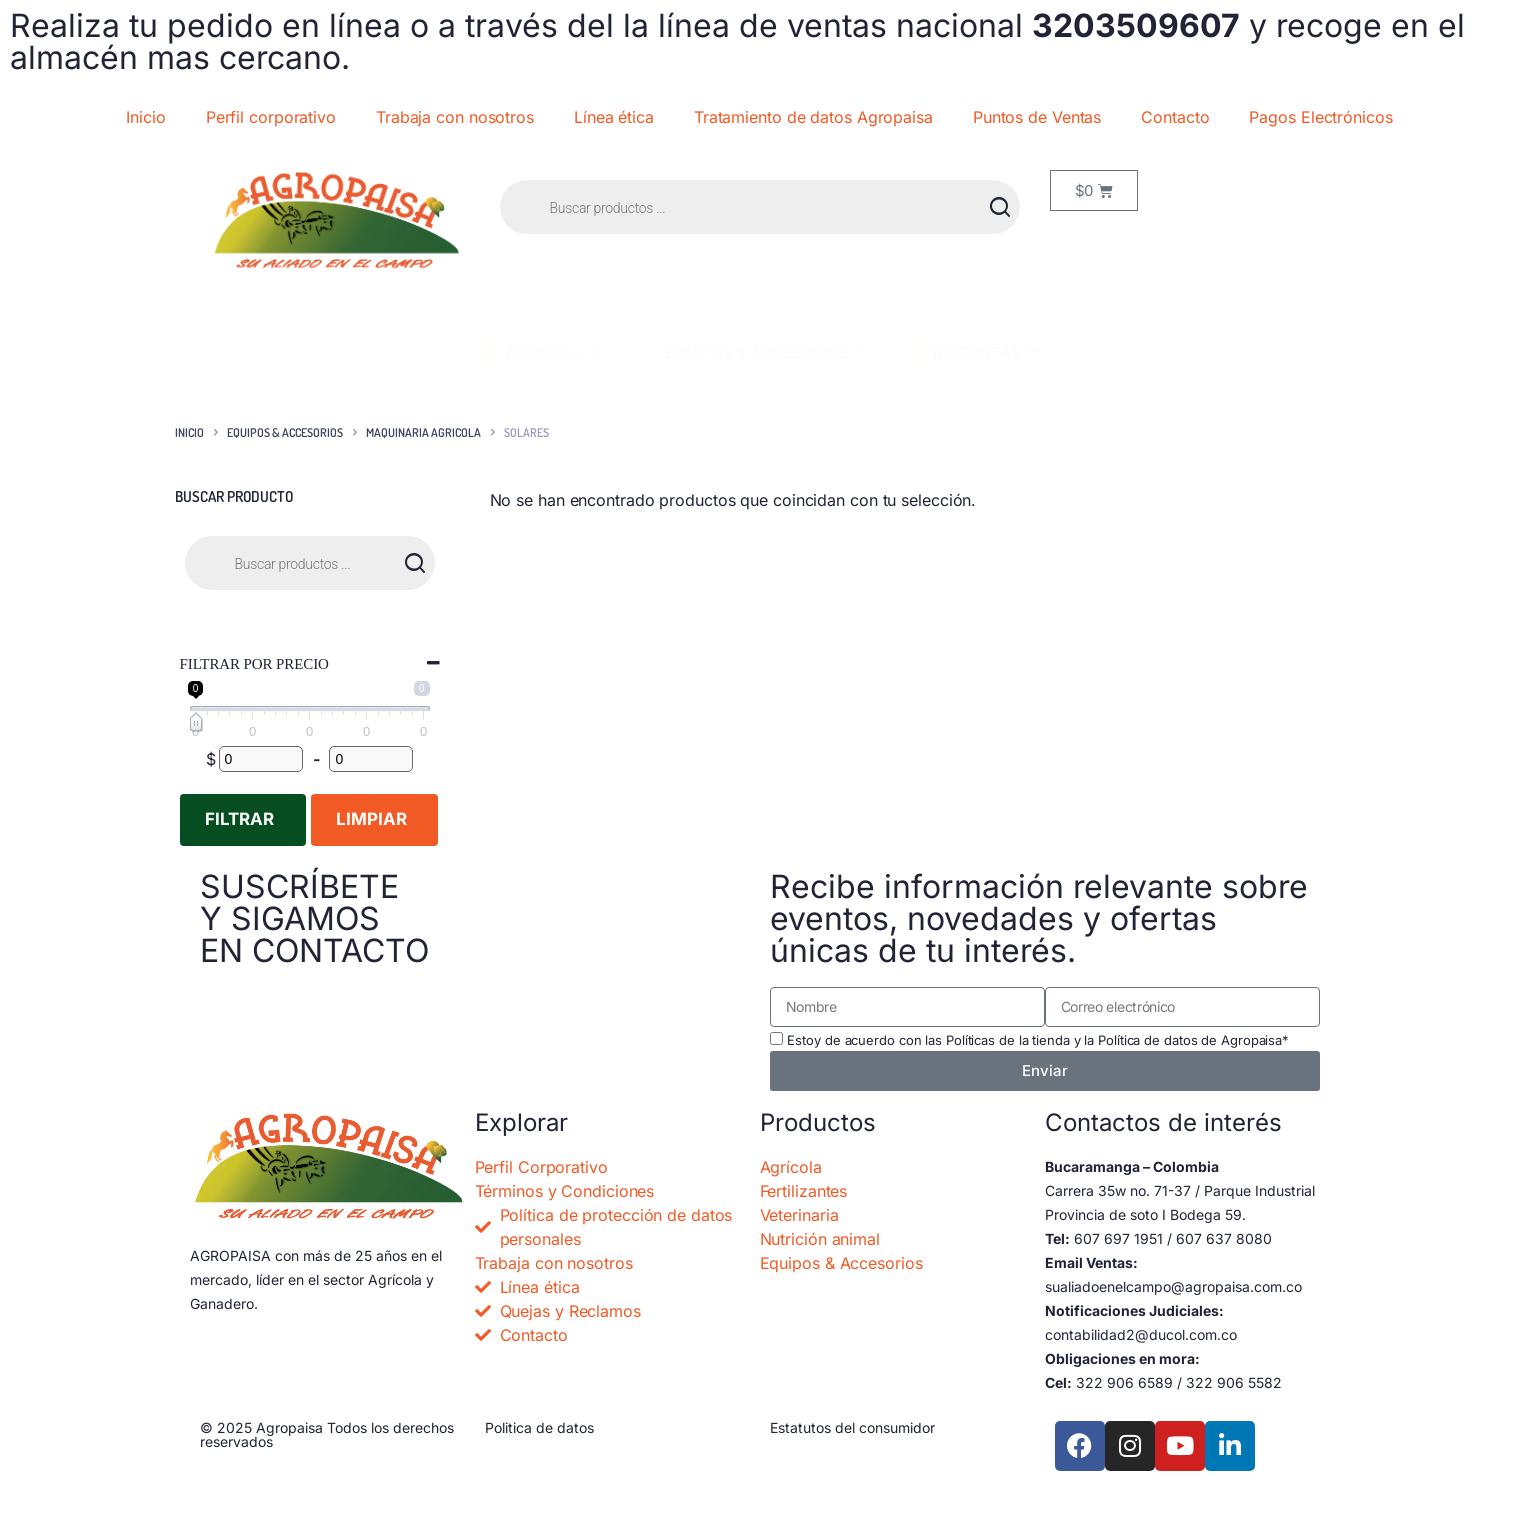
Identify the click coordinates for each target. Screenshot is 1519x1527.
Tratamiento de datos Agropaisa (813, 117)
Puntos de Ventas (1037, 117)
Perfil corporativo (271, 117)
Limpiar (371, 819)
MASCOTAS (970, 353)
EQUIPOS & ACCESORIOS (285, 432)
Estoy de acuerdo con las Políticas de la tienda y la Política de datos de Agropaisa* (1038, 1040)
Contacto (1175, 117)
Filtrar (239, 819)
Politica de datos (539, 1427)
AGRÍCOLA (537, 352)
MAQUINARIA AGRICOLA (423, 432)
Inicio (145, 117)
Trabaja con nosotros (455, 117)
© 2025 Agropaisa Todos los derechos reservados (327, 1434)
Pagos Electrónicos (1320, 117)
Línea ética (614, 117)
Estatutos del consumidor (852, 1427)
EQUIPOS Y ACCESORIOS (751, 352)
